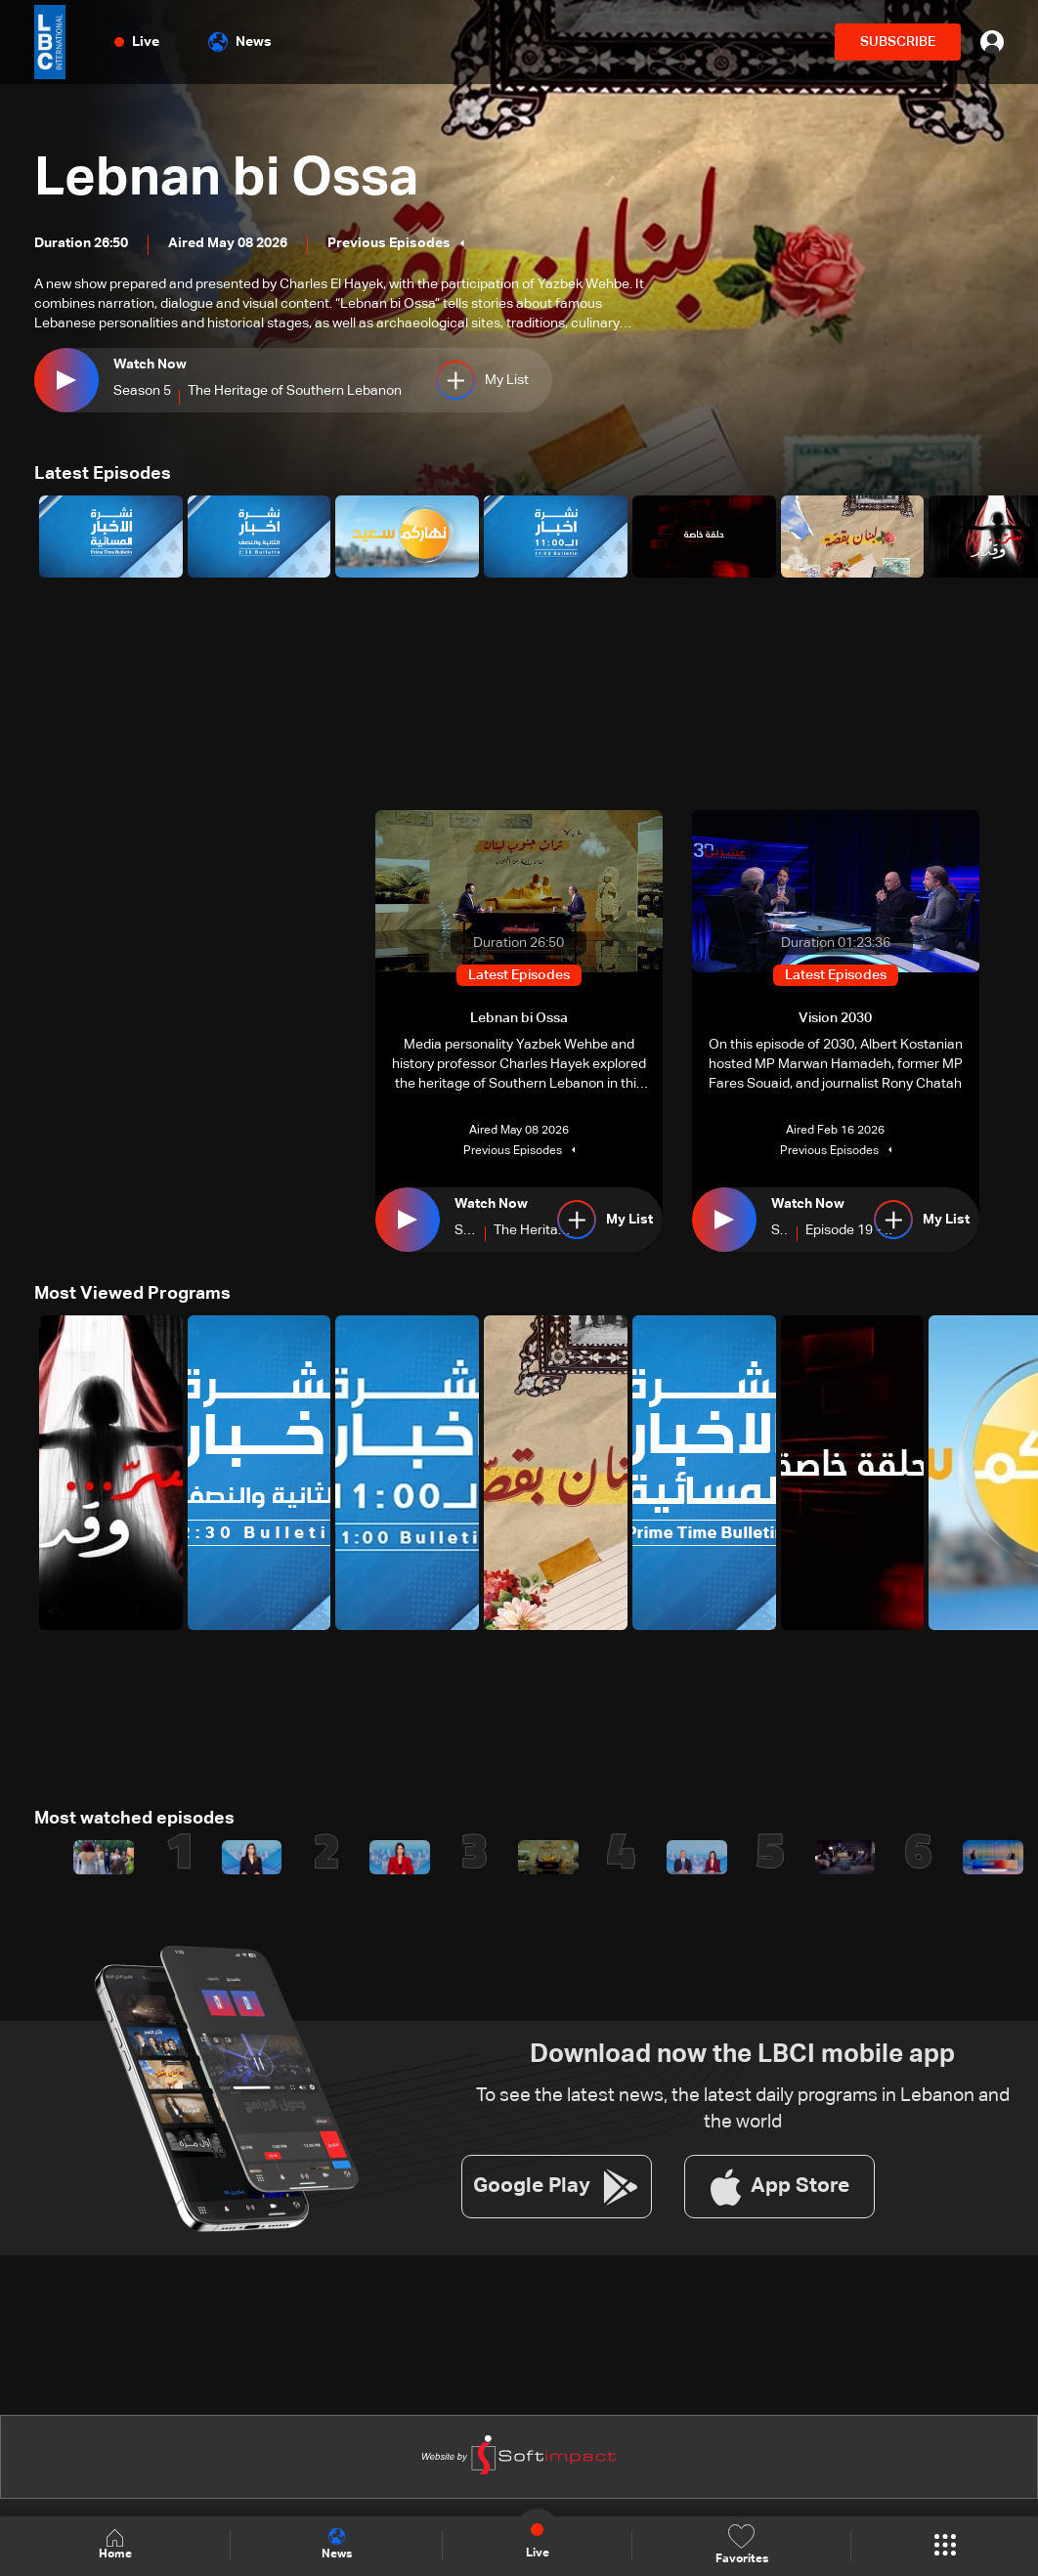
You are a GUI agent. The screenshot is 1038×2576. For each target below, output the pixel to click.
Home (115, 2545)
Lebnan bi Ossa (232, 178)
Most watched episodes (134, 1817)
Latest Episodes (102, 474)
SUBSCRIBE (897, 42)
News (240, 42)
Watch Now (150, 365)
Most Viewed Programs (132, 1293)
